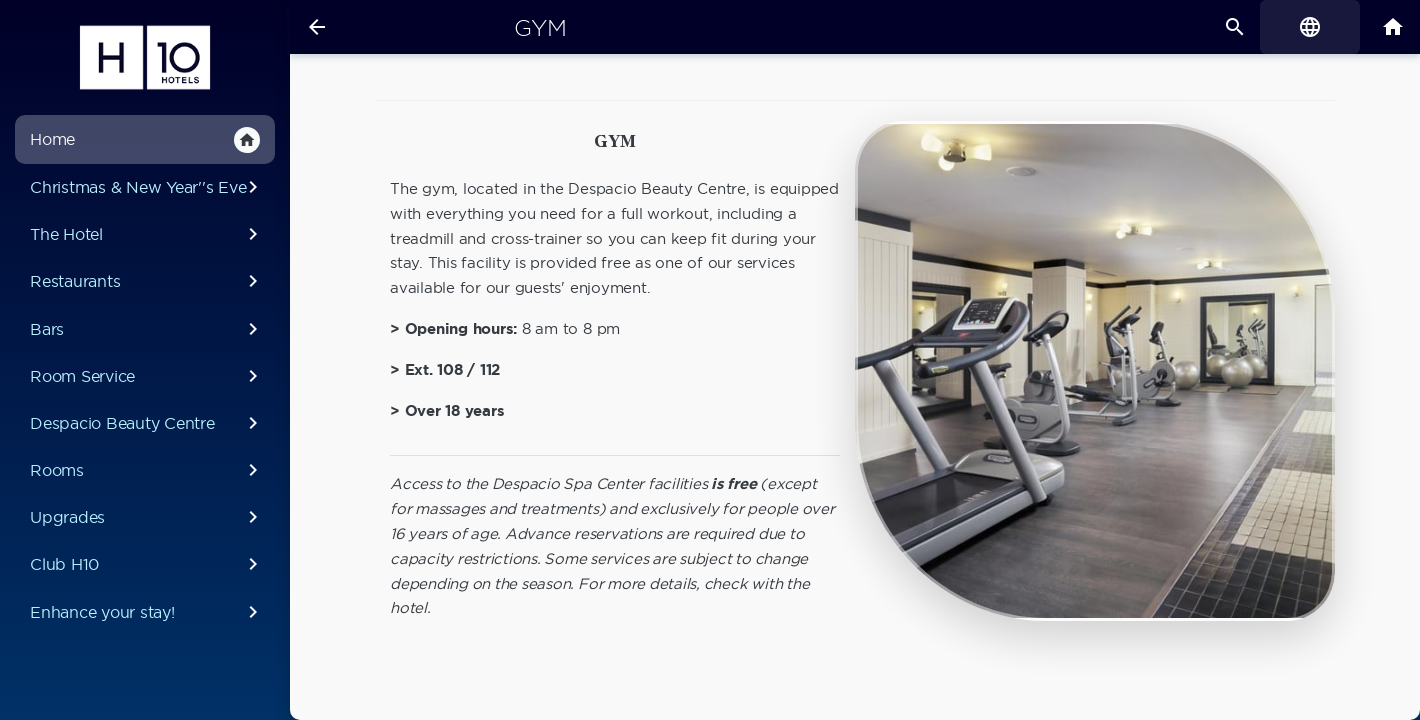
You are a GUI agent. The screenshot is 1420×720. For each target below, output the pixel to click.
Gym (540, 28)
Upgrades (147, 517)
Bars (147, 329)
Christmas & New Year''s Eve (147, 187)
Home (145, 140)
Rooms (147, 470)
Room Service (147, 376)
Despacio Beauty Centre (147, 423)
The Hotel (147, 234)
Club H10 (147, 564)
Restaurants (147, 281)
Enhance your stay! (147, 612)
